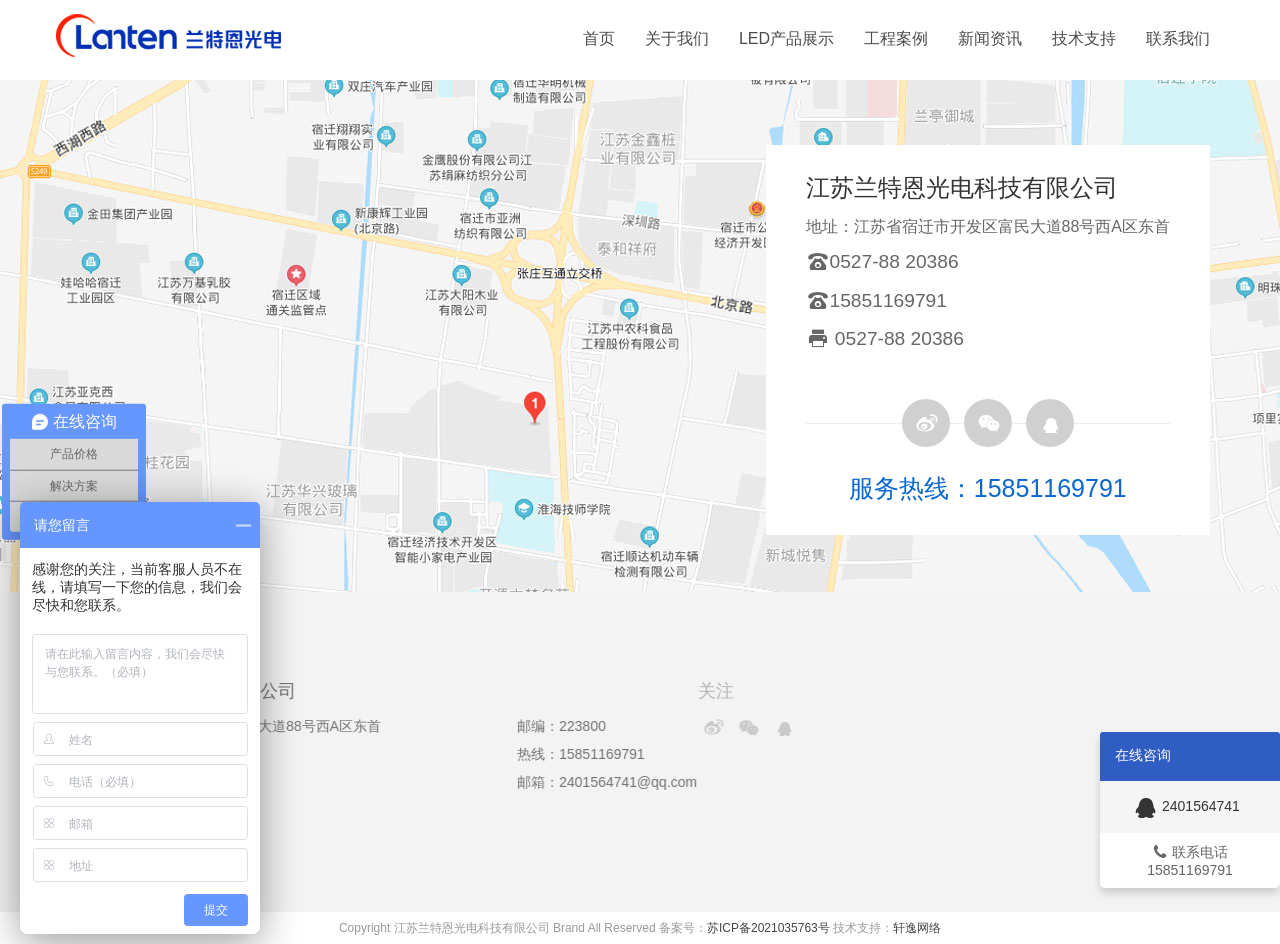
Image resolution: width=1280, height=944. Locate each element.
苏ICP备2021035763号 (768, 928)
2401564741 (1185, 806)
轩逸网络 (917, 928)
